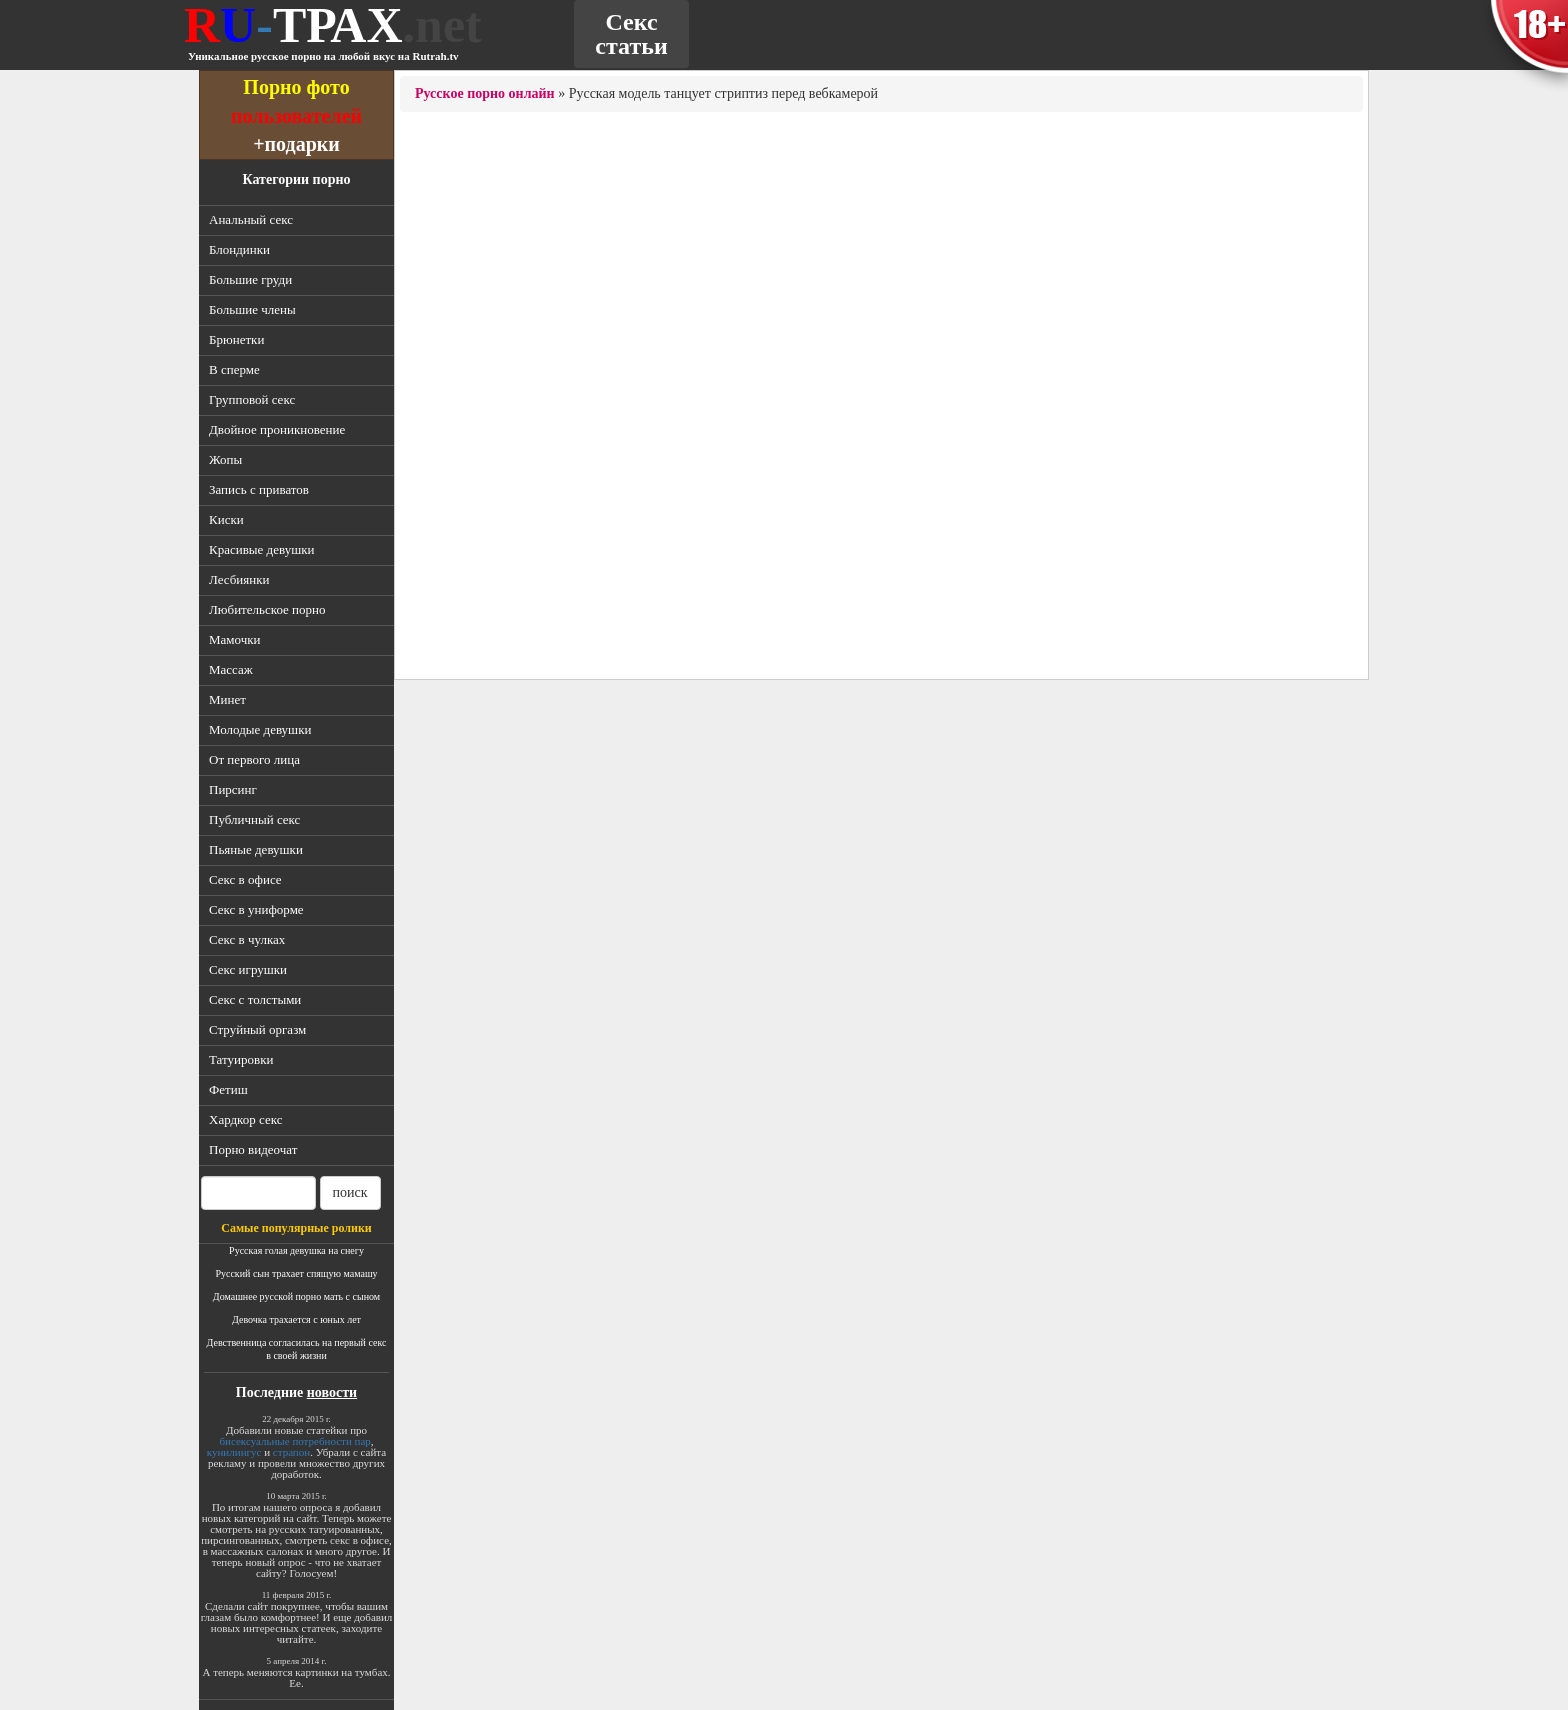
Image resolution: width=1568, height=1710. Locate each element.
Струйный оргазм (257, 1029)
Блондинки (239, 249)
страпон (291, 1452)
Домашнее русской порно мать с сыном (296, 1296)
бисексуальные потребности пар (294, 1441)
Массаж (231, 669)
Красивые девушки (261, 549)
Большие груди (250, 279)
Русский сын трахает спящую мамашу (296, 1273)
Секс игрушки (248, 969)
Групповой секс (252, 399)
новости (332, 1392)
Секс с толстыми (255, 999)
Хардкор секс (245, 1119)
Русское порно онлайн (485, 93)
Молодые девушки (260, 729)
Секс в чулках (247, 939)
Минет (227, 699)
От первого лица (254, 759)
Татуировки (241, 1059)
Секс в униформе (256, 909)
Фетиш (228, 1089)
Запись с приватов (259, 489)
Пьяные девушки (256, 849)
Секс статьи (631, 34)
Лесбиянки (239, 579)
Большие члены (252, 309)
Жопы (225, 459)
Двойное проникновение (277, 429)
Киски (226, 519)
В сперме (234, 369)
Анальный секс (251, 219)
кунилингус (234, 1452)
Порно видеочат (253, 1149)
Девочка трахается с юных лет (296, 1319)
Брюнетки (236, 339)
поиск (350, 1192)
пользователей (296, 115)
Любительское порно (267, 609)
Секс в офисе (245, 879)
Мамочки (235, 639)
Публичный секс (254, 819)
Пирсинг (233, 789)
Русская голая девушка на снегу (296, 1250)
